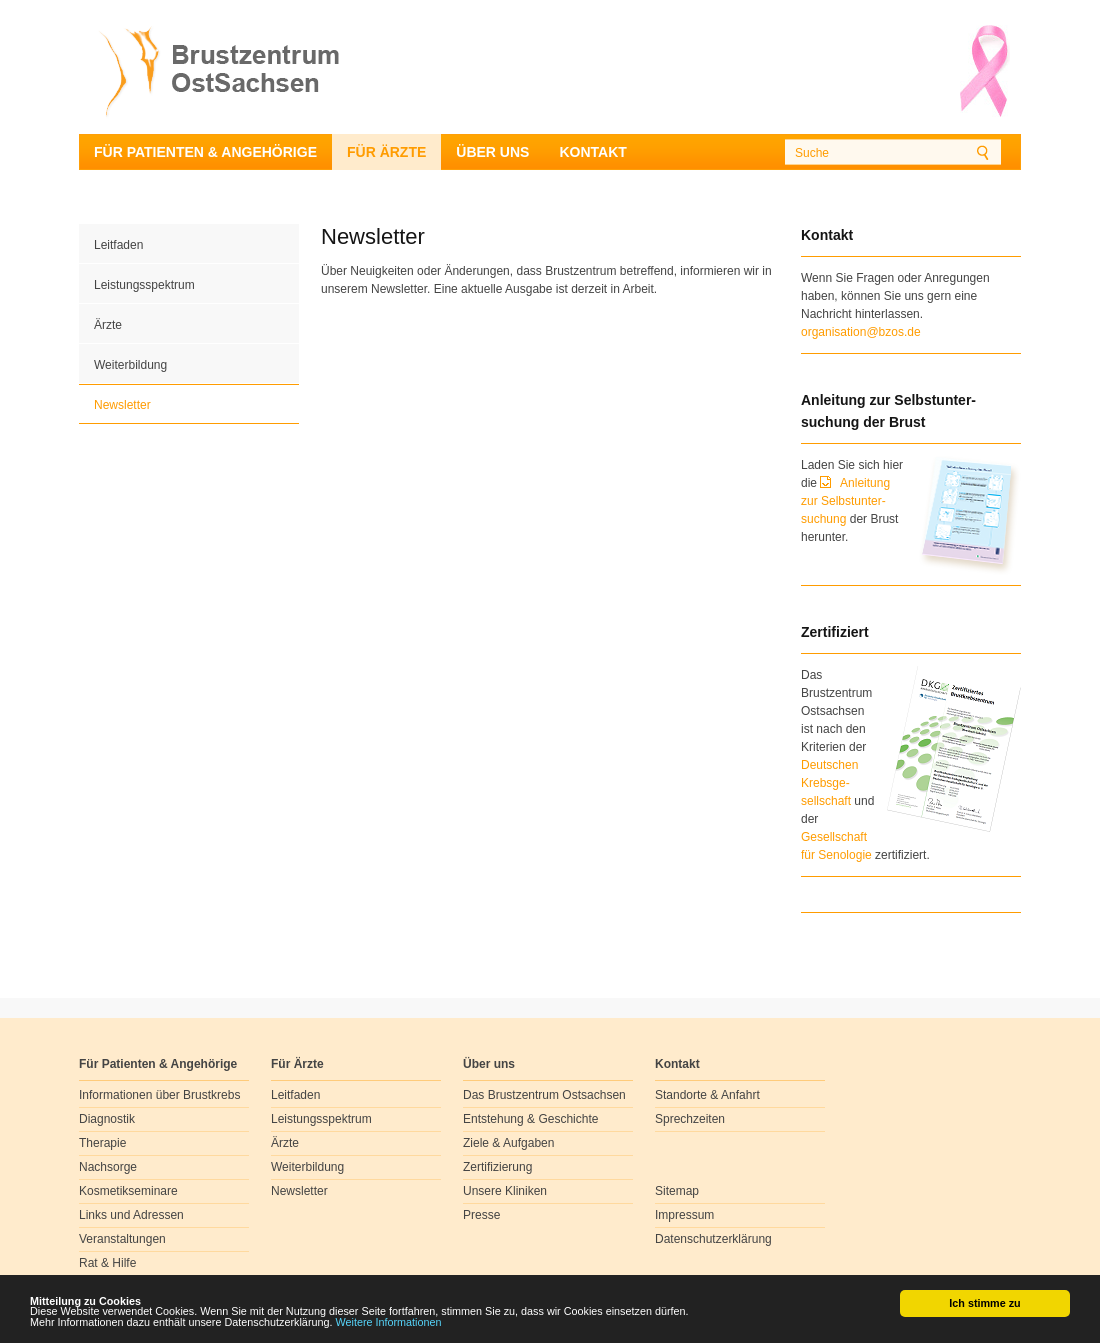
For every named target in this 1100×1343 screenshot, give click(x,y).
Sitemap (677, 1191)
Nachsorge (108, 1167)
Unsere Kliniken (505, 1191)
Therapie (102, 1143)
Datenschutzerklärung (713, 1239)
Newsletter (122, 405)
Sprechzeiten (690, 1119)
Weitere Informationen (389, 1323)
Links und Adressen (131, 1215)
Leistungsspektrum (144, 285)
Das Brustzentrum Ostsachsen (544, 1095)
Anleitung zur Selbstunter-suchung (845, 501)
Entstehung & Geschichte (530, 1119)
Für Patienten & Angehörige (205, 152)
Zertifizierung (497, 1167)
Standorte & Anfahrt (707, 1095)
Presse (481, 1215)
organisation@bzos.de (861, 332)
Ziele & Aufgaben (508, 1143)
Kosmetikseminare (128, 1191)
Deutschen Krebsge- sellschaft (829, 783)
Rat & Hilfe (107, 1263)
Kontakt (592, 152)
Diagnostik (107, 1119)
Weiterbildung (130, 365)
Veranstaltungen (122, 1239)
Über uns (492, 152)
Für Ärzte (386, 152)
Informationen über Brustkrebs (159, 1095)
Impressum (684, 1215)
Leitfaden (118, 245)
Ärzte (108, 325)
